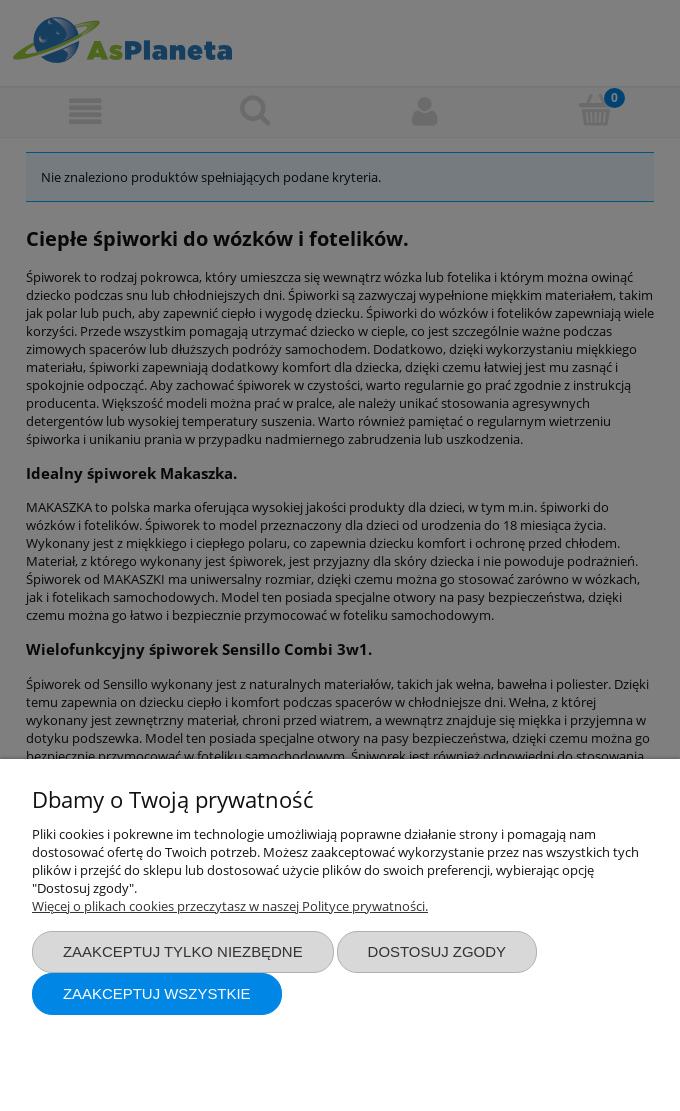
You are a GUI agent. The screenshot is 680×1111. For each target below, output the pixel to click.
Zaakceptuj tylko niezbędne (183, 951)
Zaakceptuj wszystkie (157, 993)
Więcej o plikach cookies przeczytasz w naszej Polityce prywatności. (230, 906)
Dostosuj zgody (437, 951)
